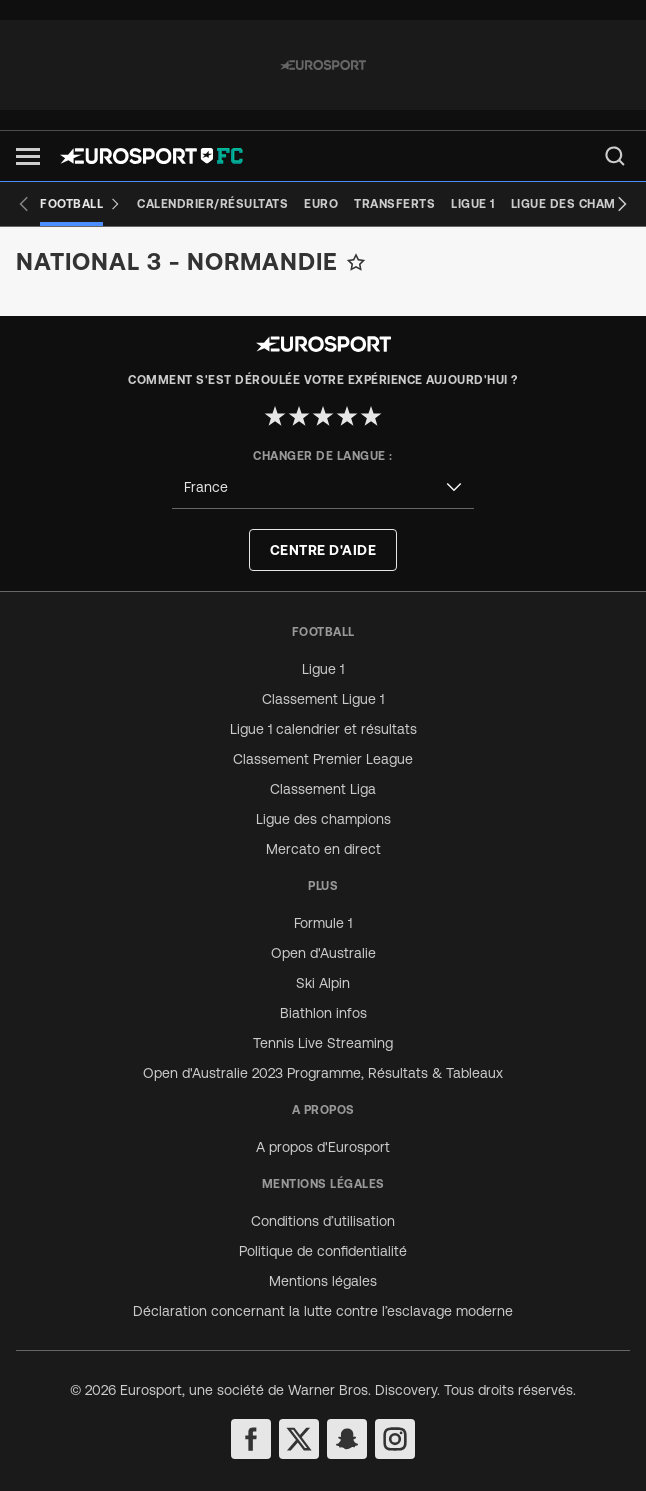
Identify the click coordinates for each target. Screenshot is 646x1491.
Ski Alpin (323, 983)
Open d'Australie (323, 953)
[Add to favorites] (356, 262)
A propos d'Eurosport (323, 1147)
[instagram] (395, 1439)
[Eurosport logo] (151, 156)
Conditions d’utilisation (323, 1221)
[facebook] (251, 1439)
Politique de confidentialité (323, 1251)
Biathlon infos (323, 1013)
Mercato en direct (323, 849)
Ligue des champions (323, 819)
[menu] (615, 156)
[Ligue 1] (473, 204)
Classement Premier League (323, 759)
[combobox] (323, 487)
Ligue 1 (323, 669)
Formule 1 (323, 923)
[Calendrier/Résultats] (212, 204)
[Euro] (321, 204)
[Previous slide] (24, 204)
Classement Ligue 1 (323, 699)
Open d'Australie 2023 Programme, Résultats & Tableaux (323, 1073)
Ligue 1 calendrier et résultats (323, 729)
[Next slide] (622, 204)
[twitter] (299, 1439)
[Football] (80, 204)
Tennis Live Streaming (323, 1043)
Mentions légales (323, 1281)
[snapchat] (347, 1439)
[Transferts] (394, 204)
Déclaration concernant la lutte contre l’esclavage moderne (323, 1311)
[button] (28, 156)
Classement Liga (323, 789)
